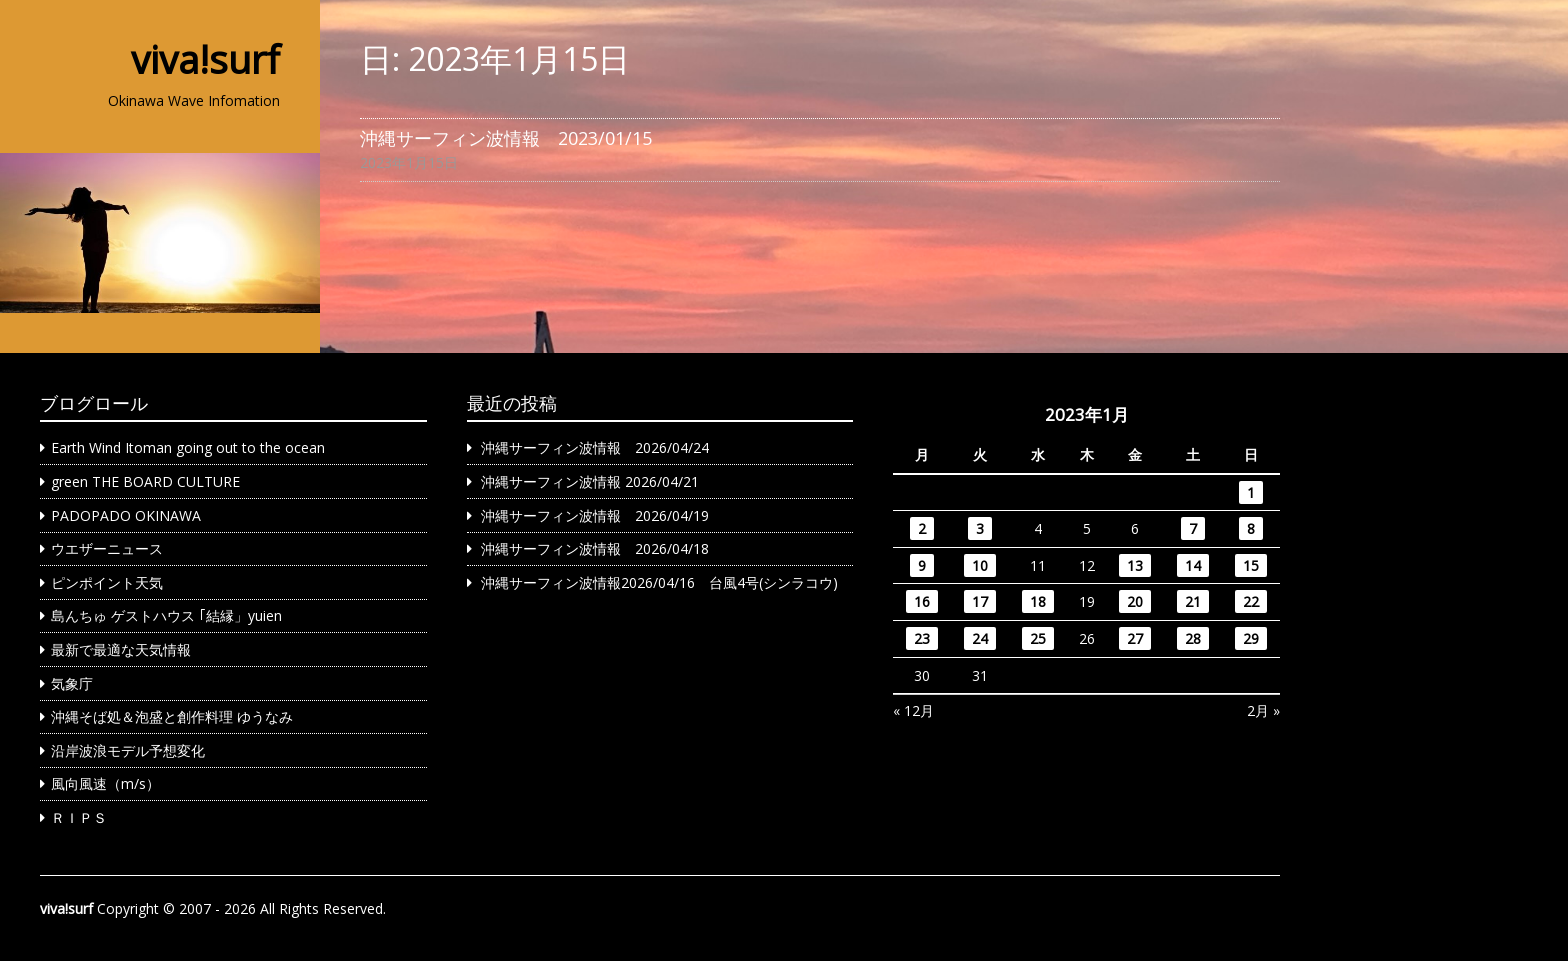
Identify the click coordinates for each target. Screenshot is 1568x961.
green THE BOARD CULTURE (145, 481)
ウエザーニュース (107, 548)
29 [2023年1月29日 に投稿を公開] (1251, 638)
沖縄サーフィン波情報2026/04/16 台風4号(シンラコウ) (659, 582)
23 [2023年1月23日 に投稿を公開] (922, 638)
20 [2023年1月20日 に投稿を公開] (1135, 601)
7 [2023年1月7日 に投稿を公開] (1193, 528)
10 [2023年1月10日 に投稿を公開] (980, 565)
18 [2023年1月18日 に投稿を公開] (1038, 601)
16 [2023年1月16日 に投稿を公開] (922, 601)
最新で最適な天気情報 (121, 649)
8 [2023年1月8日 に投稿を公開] (1251, 528)
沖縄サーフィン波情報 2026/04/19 (595, 515)
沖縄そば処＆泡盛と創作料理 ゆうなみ (172, 716)
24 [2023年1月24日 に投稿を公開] (980, 638)
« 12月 (913, 710)
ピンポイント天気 (107, 582)
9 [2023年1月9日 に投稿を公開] (922, 565)
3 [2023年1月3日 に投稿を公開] (980, 528)
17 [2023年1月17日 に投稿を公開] (980, 601)
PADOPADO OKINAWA (126, 515)
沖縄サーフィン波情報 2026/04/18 (595, 548)
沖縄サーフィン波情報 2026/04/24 (595, 447)
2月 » (1263, 710)
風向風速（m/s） (105, 783)
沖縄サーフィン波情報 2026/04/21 (590, 481)
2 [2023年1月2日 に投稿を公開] (922, 528)
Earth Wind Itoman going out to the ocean (188, 447)
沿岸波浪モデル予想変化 (128, 750)
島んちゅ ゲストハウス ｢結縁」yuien (166, 615)
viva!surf (205, 59)
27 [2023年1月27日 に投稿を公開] (1135, 638)
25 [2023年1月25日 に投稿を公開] (1038, 638)
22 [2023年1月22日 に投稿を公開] (1251, 601)
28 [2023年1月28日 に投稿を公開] (1193, 638)
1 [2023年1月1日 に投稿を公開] (1251, 492)
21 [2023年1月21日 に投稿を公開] (1193, 601)
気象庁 (72, 683)
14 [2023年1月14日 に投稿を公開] (1193, 565)
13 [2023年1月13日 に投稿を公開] (1135, 565)
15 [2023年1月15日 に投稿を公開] (1251, 565)
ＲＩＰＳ (79, 817)
